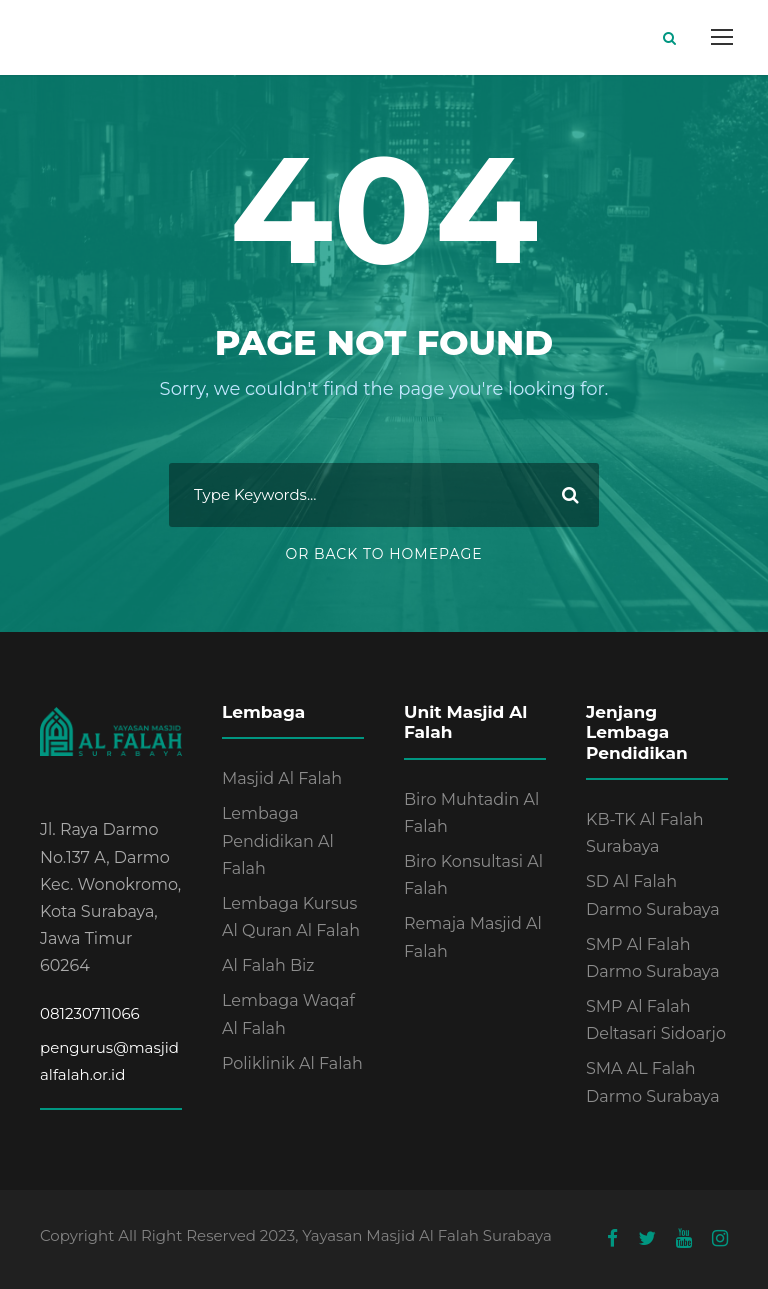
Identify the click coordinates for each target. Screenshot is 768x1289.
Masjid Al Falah (282, 778)
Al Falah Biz (268, 965)
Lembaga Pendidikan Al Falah (278, 840)
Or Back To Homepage (383, 554)
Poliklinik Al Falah (292, 1063)
